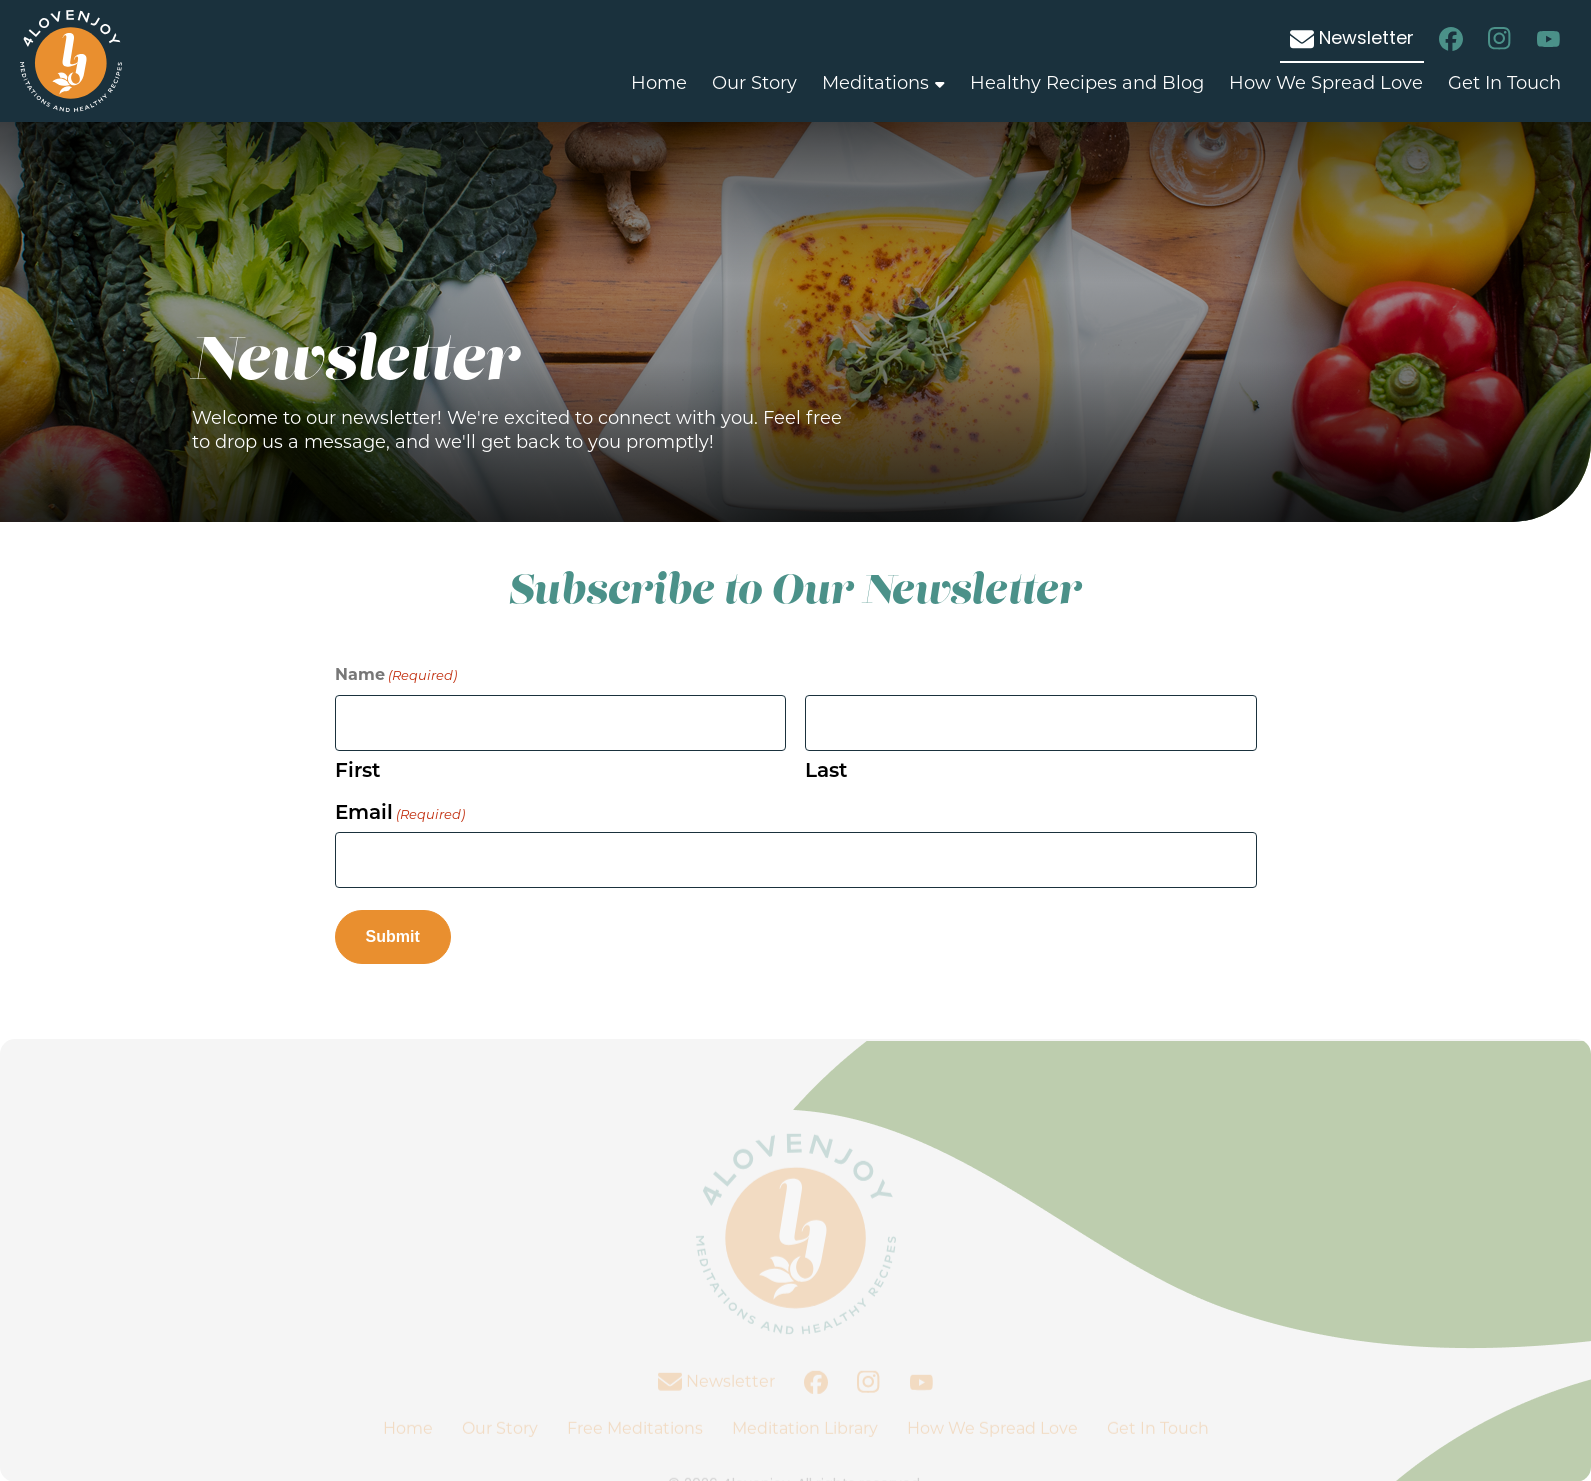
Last (826, 770)
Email (400, 812)
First (357, 770)
